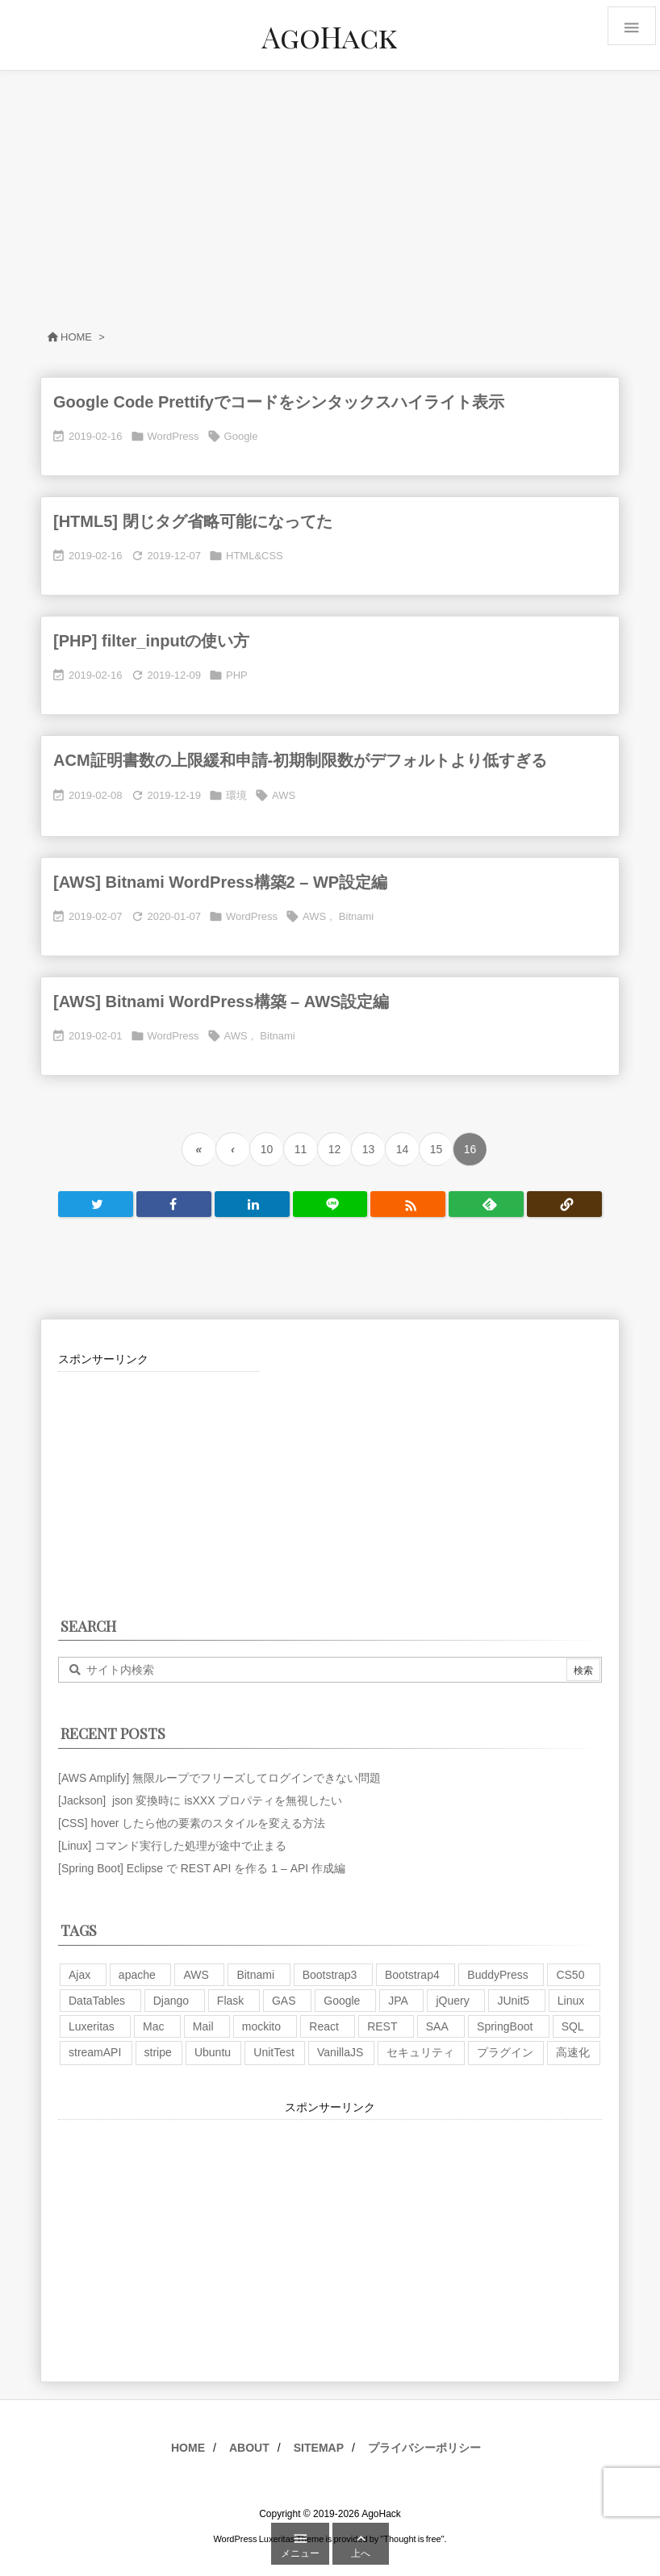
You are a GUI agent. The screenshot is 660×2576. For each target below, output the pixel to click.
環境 (236, 795)
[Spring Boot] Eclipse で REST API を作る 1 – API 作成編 (201, 1868)
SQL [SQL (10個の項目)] (573, 2026)
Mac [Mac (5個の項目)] (153, 2026)
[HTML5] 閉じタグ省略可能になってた (192, 521)
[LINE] (330, 1204)
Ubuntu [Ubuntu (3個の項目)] (212, 2052)
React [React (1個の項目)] (324, 2026)
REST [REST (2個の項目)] (382, 2026)
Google (241, 436)
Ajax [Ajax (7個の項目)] (79, 1974)
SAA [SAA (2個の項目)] (437, 2026)
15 (436, 1149)
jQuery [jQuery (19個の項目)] (452, 2000)
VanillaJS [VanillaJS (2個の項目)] (340, 2052)
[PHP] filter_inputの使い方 (151, 641)
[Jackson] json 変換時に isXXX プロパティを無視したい (200, 1800)
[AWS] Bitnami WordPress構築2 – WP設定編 (220, 882)
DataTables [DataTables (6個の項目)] (97, 2000)
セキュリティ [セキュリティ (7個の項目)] (420, 2052)
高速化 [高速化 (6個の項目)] (573, 2052)
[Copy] (564, 1204)
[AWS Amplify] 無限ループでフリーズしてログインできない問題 (219, 1777)
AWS (283, 795)
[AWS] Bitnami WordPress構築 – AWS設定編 (221, 1001)
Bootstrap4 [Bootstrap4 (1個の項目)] (412, 1974)
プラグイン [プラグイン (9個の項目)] (505, 2052)
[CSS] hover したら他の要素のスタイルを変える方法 (191, 1823)
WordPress (173, 436)
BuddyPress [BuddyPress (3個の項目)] (497, 1974)
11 (300, 1149)
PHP (237, 675)
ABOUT (249, 2447)
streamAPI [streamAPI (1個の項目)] (95, 2052)
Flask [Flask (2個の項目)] (230, 2000)
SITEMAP (319, 2447)
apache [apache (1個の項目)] (137, 1974)
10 (267, 1149)
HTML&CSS (254, 556)
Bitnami (356, 916)
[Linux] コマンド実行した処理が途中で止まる (172, 1845)
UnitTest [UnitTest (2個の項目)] (273, 2052)
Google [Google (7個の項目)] (342, 2000)
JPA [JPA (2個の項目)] (398, 2000)
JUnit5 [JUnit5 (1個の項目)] (513, 2000)
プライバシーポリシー (424, 2447)
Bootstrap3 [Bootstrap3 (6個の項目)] (330, 1974)
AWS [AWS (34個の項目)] (195, 1974)
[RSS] (407, 1204)
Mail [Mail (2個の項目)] (203, 2026)
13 (368, 1149)
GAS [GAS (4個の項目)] (284, 2000)
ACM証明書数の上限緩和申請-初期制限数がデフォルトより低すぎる (300, 760)
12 (334, 1149)
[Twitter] (95, 1204)
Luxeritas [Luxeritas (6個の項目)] (92, 2026)
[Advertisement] (330, 192)
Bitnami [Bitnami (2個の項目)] (255, 1974)
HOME (188, 2447)
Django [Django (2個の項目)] (171, 2000)
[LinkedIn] (252, 1204)
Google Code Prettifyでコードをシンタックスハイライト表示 (278, 402)
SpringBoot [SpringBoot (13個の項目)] (505, 2026)
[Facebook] (173, 1204)
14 (402, 1149)
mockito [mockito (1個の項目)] (261, 2026)
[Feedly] (486, 1204)
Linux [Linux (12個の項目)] (571, 2000)
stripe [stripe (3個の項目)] (158, 2052)
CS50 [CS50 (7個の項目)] (570, 1974)
